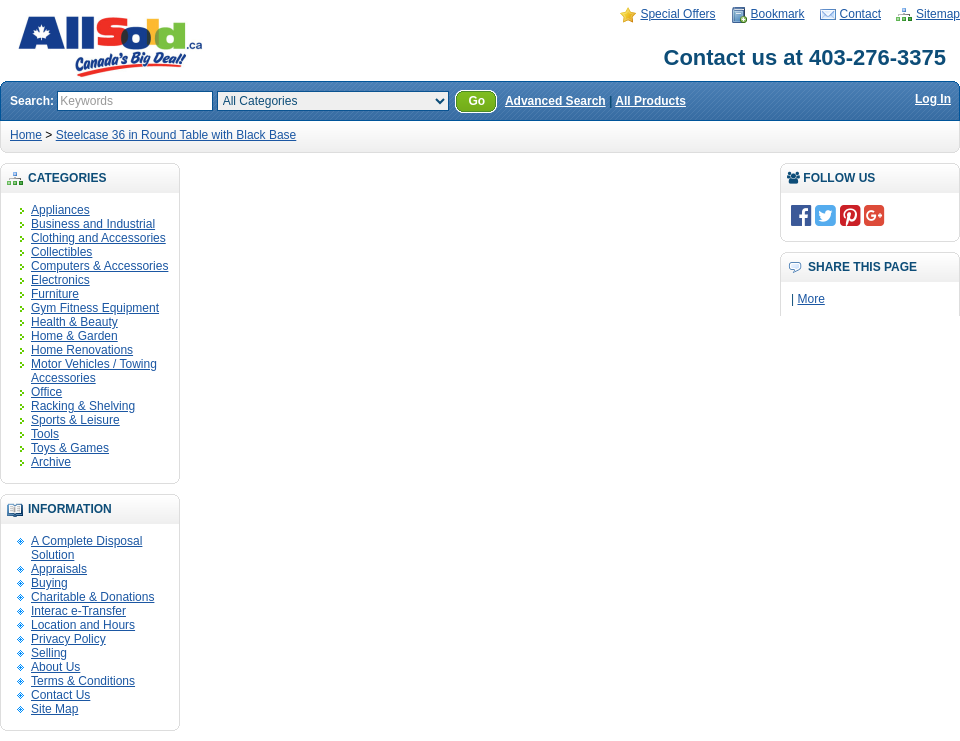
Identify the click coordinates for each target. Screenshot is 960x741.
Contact (860, 14)
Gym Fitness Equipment (95, 308)
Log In (933, 99)
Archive (51, 462)
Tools (45, 434)
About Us (55, 667)
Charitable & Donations (92, 597)
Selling (49, 653)
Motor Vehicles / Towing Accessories (94, 371)
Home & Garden (74, 336)
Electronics (60, 280)
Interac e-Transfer (78, 611)
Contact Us (60, 695)
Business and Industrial (93, 224)
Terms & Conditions (83, 681)
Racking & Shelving (83, 406)
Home (26, 135)
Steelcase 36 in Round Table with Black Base (176, 135)
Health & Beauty (74, 322)
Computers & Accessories (99, 266)
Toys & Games (70, 448)
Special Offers (677, 14)
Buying (49, 583)
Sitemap (938, 14)
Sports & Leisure (75, 420)
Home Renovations (82, 350)
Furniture (55, 294)
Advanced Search (555, 101)
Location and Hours (83, 625)
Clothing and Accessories (98, 238)
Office (46, 392)
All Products (650, 101)
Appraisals (59, 569)
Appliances (60, 210)
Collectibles (61, 252)
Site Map (54, 709)
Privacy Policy (68, 639)
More (810, 299)
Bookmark (778, 14)
